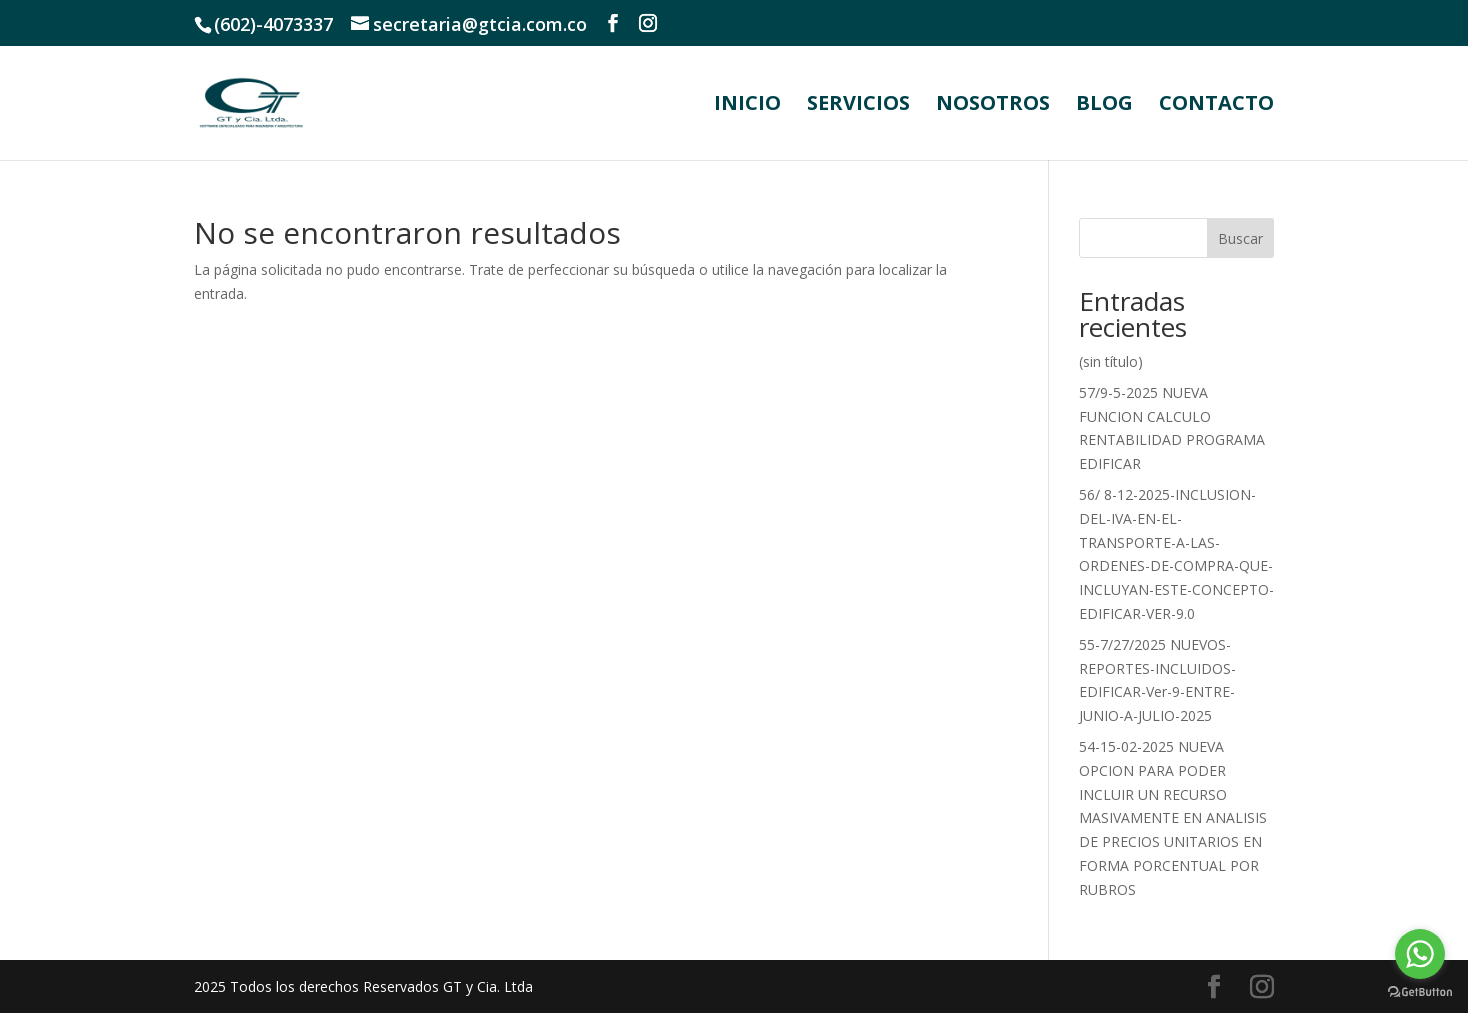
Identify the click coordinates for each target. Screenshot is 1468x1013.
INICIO (747, 106)
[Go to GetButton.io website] (1420, 992)
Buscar (1240, 238)
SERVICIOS (858, 106)
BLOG (1104, 106)
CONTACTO (1216, 106)
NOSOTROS (993, 106)
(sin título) (1111, 361)
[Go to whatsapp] (1420, 954)
